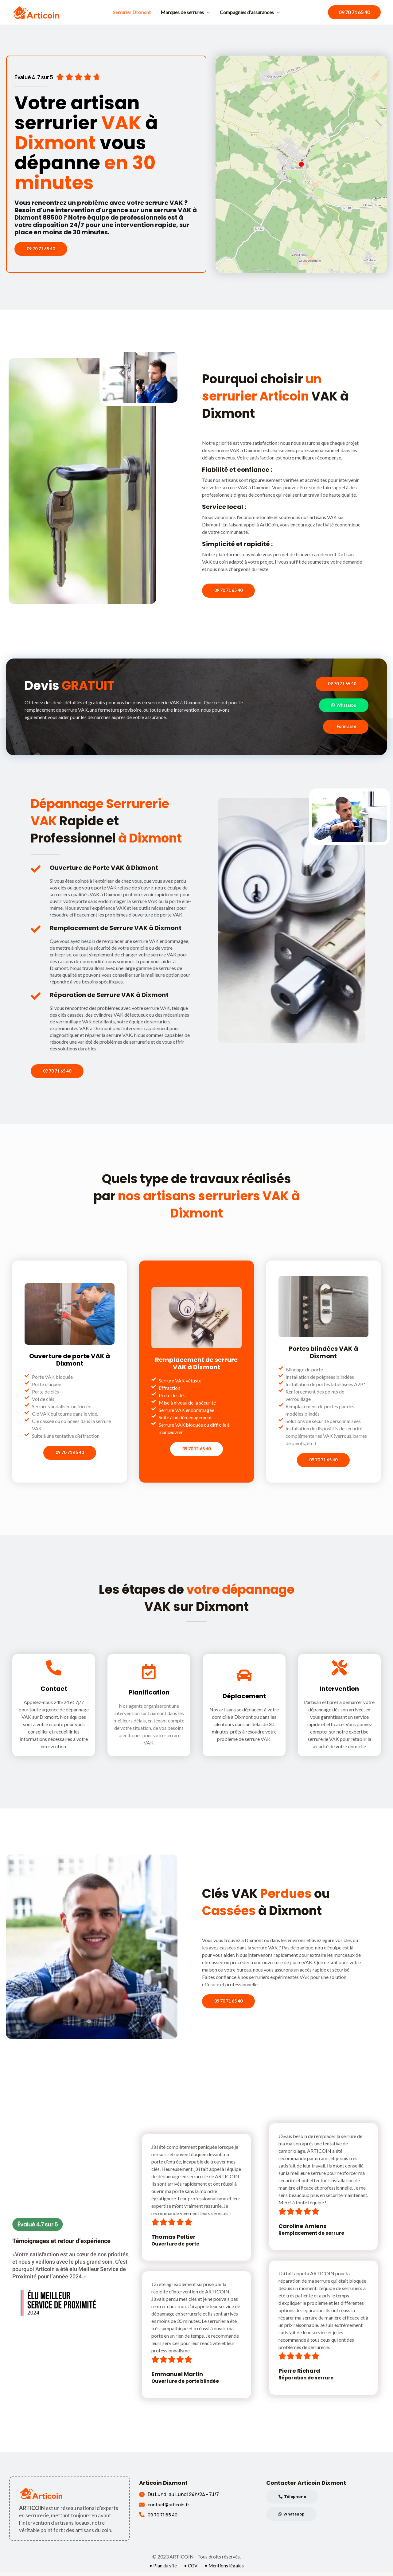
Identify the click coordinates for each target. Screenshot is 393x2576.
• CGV (190, 2569)
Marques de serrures (185, 12)
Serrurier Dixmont (132, 12)
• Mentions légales (225, 2569)
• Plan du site (162, 2569)
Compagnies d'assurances (250, 12)
